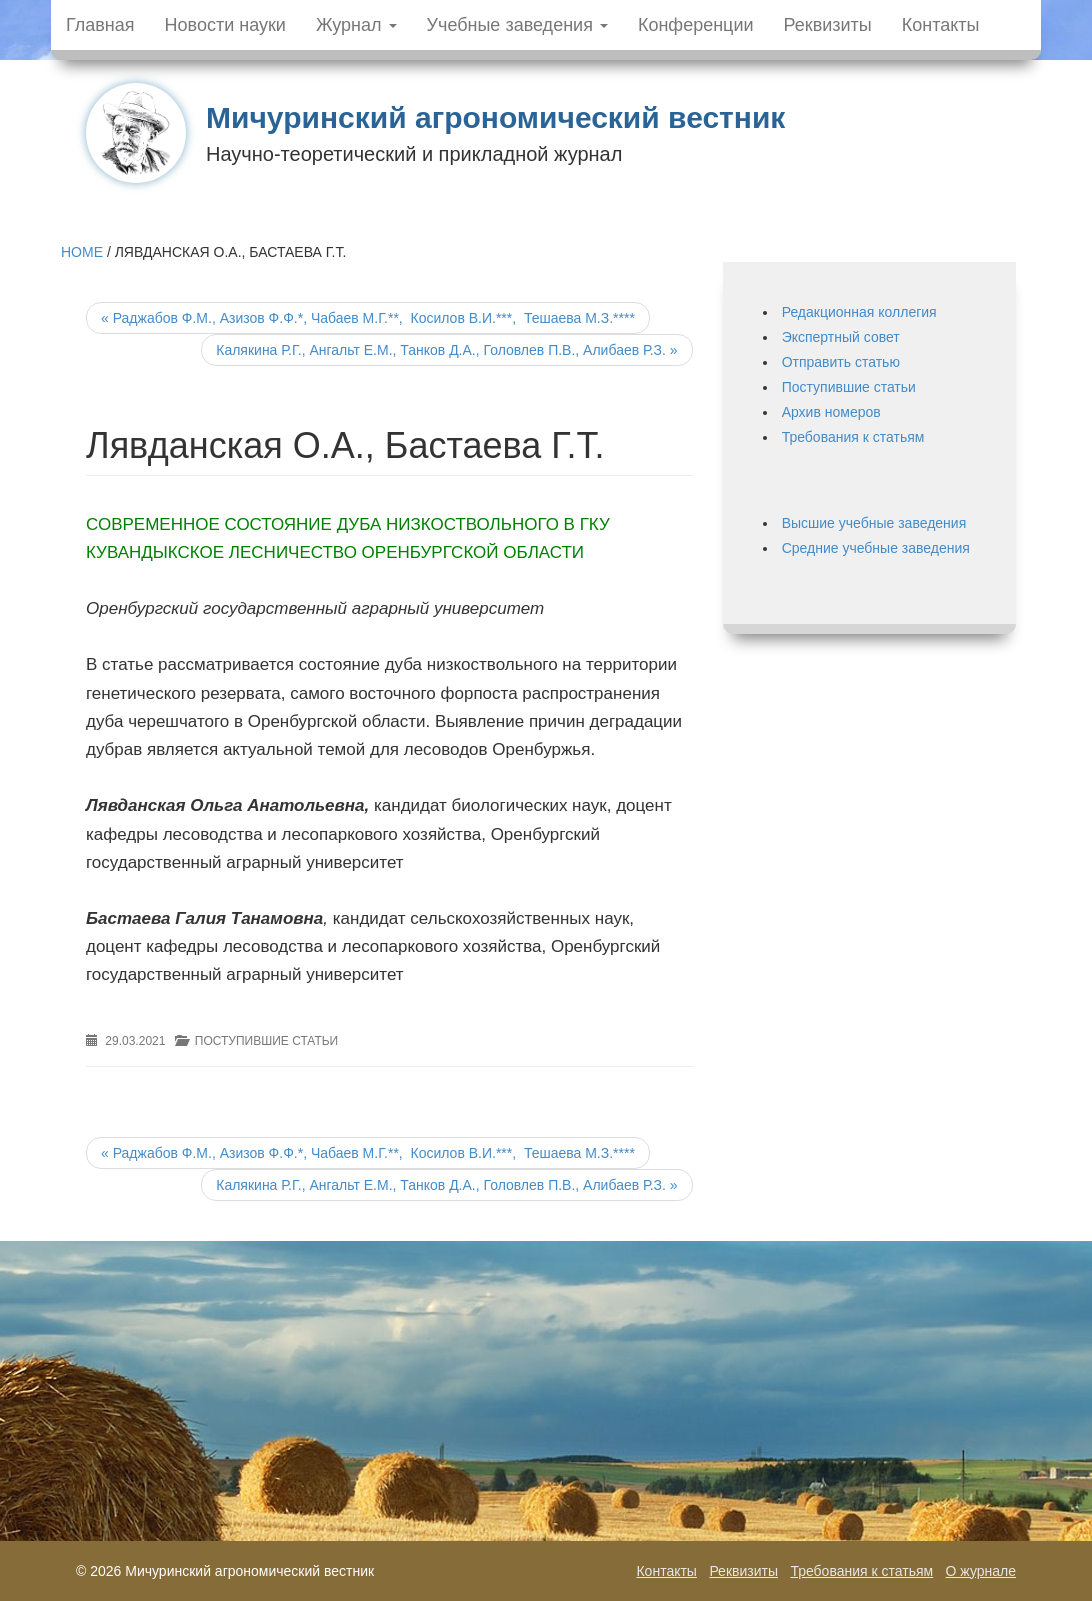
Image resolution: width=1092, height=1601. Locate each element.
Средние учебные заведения (876, 548)
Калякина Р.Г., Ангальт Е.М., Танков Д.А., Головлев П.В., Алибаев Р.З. (446, 350)
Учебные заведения (517, 25)
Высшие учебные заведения (874, 523)
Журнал (356, 25)
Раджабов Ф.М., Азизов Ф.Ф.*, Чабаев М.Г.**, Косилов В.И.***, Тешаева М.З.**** (368, 318)
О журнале (981, 1571)
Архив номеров (831, 412)
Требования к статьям (853, 437)
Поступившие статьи (267, 1041)
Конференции (696, 25)
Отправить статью (841, 362)
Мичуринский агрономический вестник (495, 117)
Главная (100, 25)
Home (82, 252)
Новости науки (225, 25)
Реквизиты (828, 25)
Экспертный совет (841, 337)
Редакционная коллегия (859, 312)
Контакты (941, 25)
